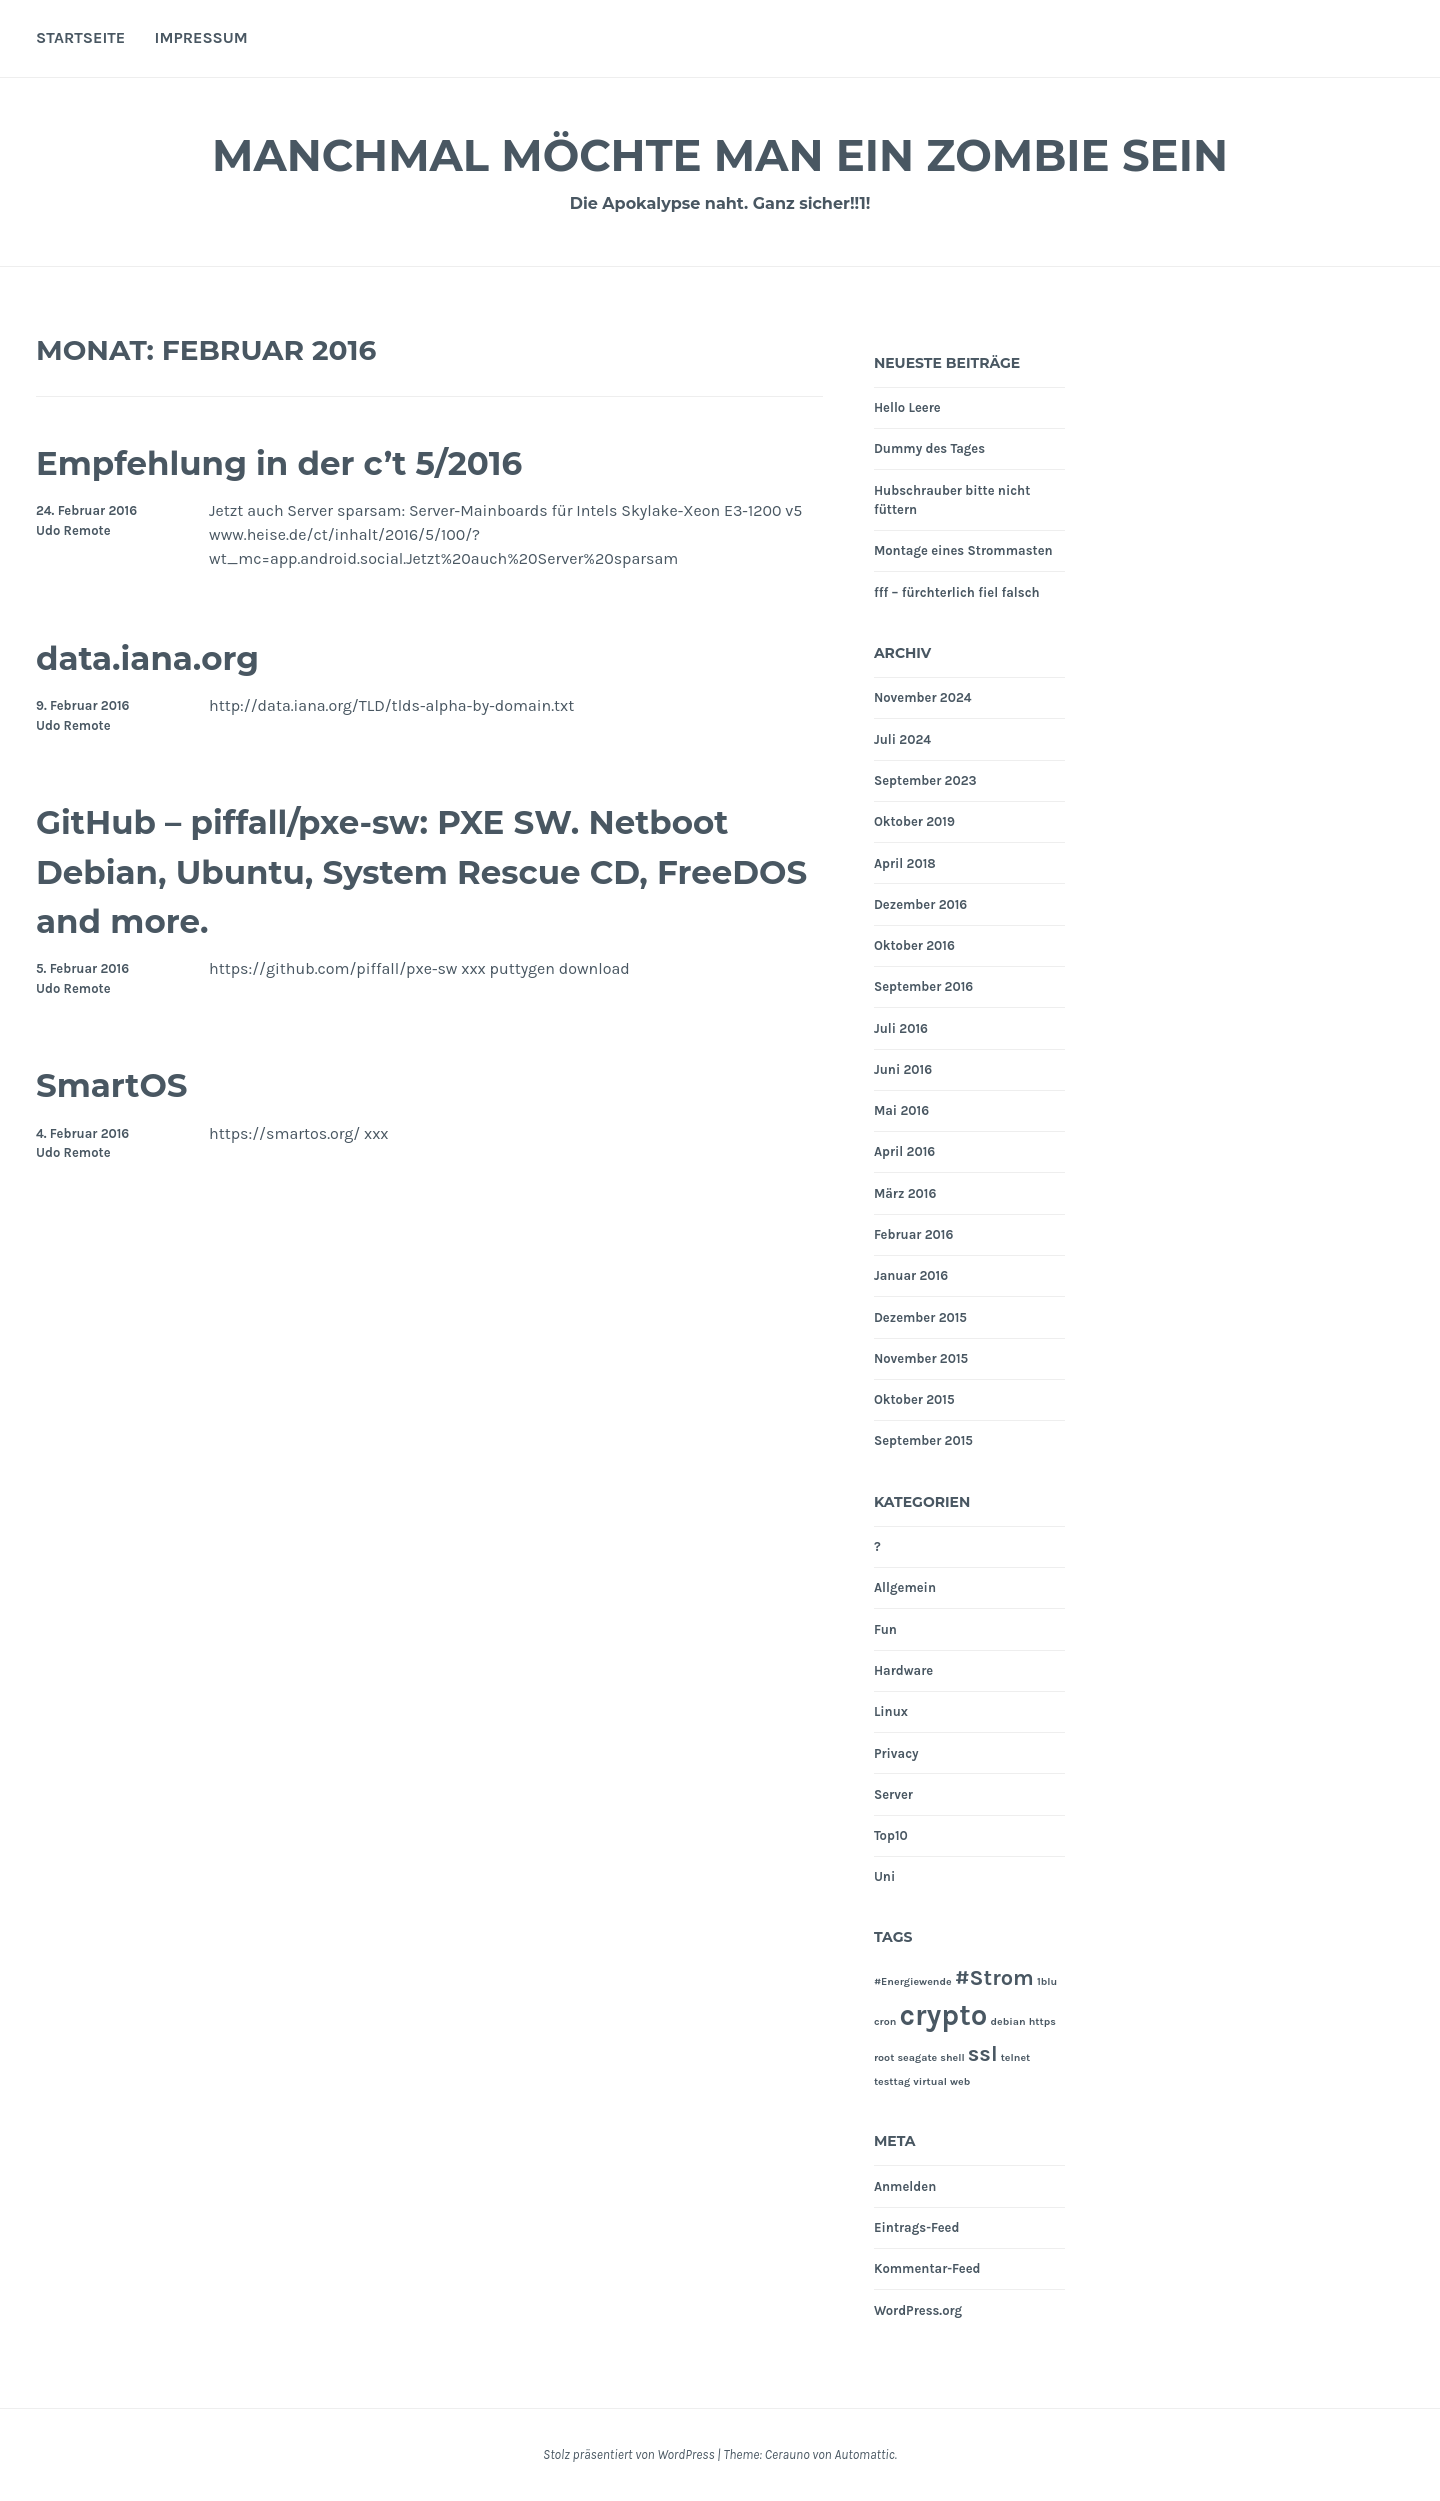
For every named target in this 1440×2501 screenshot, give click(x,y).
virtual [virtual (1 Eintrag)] (930, 2081)
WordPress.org (918, 2310)
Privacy (896, 1753)
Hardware (903, 1670)
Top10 (891, 1835)
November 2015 (921, 1358)
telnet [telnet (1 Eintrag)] (1016, 2057)
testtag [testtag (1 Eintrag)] (892, 2081)
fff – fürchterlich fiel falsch (957, 592)
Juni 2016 (903, 1069)
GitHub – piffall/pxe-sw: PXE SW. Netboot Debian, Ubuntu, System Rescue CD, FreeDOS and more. (364, 870)
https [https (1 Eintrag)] (1042, 2021)
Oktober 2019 (914, 821)
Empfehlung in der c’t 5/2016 (320, 461)
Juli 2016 (901, 1028)
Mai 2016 (901, 1110)
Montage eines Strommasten (963, 550)
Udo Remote (73, 530)
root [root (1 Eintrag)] (884, 2057)
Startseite (80, 37)
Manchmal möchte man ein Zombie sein (719, 153)
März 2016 (905, 1193)
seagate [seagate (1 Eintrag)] (917, 2057)
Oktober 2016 (914, 945)
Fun (885, 1629)
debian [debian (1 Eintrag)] (1007, 2021)
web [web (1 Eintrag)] (960, 2081)
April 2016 (904, 1151)
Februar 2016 (913, 1234)
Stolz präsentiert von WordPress (628, 2454)
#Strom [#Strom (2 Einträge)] (994, 1978)
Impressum (201, 37)
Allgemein (905, 1587)
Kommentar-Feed (927, 2268)
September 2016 (923, 986)
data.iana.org (166, 656)
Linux (891, 1711)
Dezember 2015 (920, 1317)
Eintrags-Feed (917, 2227)
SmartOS (124, 1083)
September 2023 (925, 780)
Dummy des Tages (929, 448)
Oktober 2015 (914, 1399)
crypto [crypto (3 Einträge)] (943, 2015)
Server (893, 1794)
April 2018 (905, 863)
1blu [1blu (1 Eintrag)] (1047, 1981)
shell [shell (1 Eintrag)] (952, 2057)
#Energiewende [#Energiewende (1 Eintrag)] (913, 1981)
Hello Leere (907, 407)
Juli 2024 (902, 739)
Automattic (864, 2454)
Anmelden (905, 2186)
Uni (884, 1876)
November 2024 (923, 697)
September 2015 (923, 1440)
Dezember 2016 (920, 904)
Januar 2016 (911, 1275)
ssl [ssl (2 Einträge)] (983, 2054)
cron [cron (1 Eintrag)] (885, 2021)
